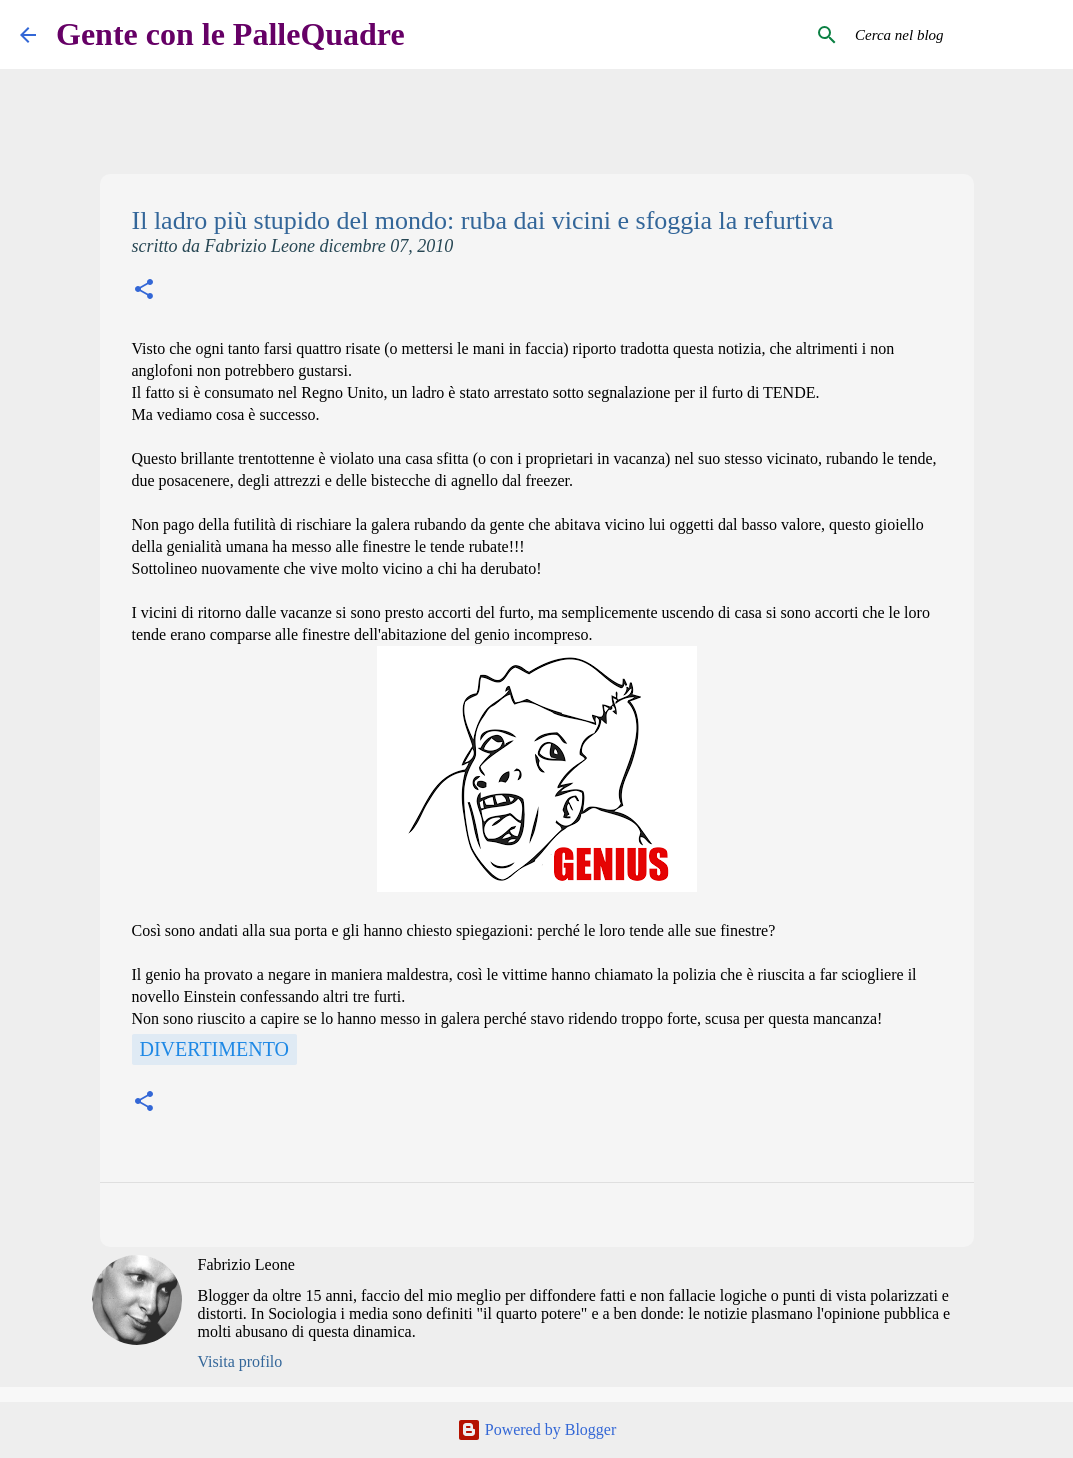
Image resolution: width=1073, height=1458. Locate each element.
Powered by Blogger (537, 1429)
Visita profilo (240, 1361)
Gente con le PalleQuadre (230, 34)
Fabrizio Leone (246, 1264)
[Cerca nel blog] (952, 35)
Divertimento (215, 1049)
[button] (144, 291)
